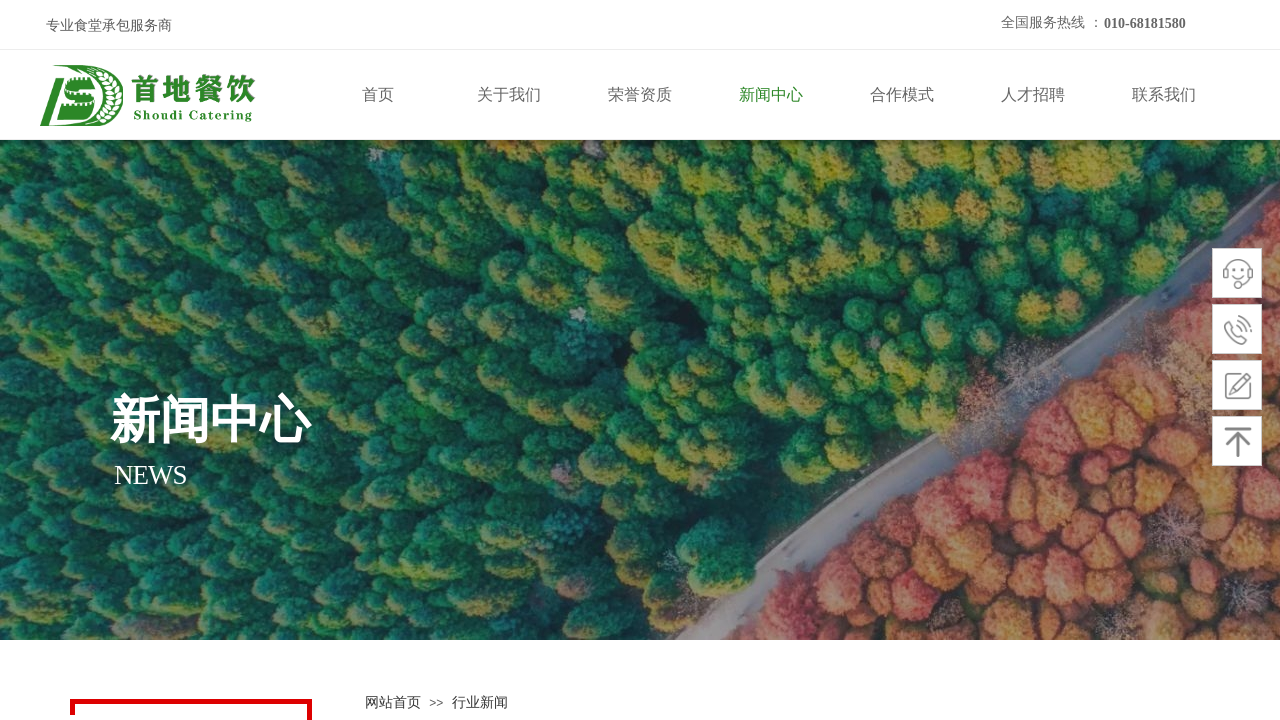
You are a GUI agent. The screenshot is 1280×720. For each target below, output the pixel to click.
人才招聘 (1033, 94)
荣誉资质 (640, 94)
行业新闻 (480, 702)
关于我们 (509, 94)
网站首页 (393, 702)
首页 (378, 94)
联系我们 (1164, 94)
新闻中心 (771, 94)
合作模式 (902, 94)
